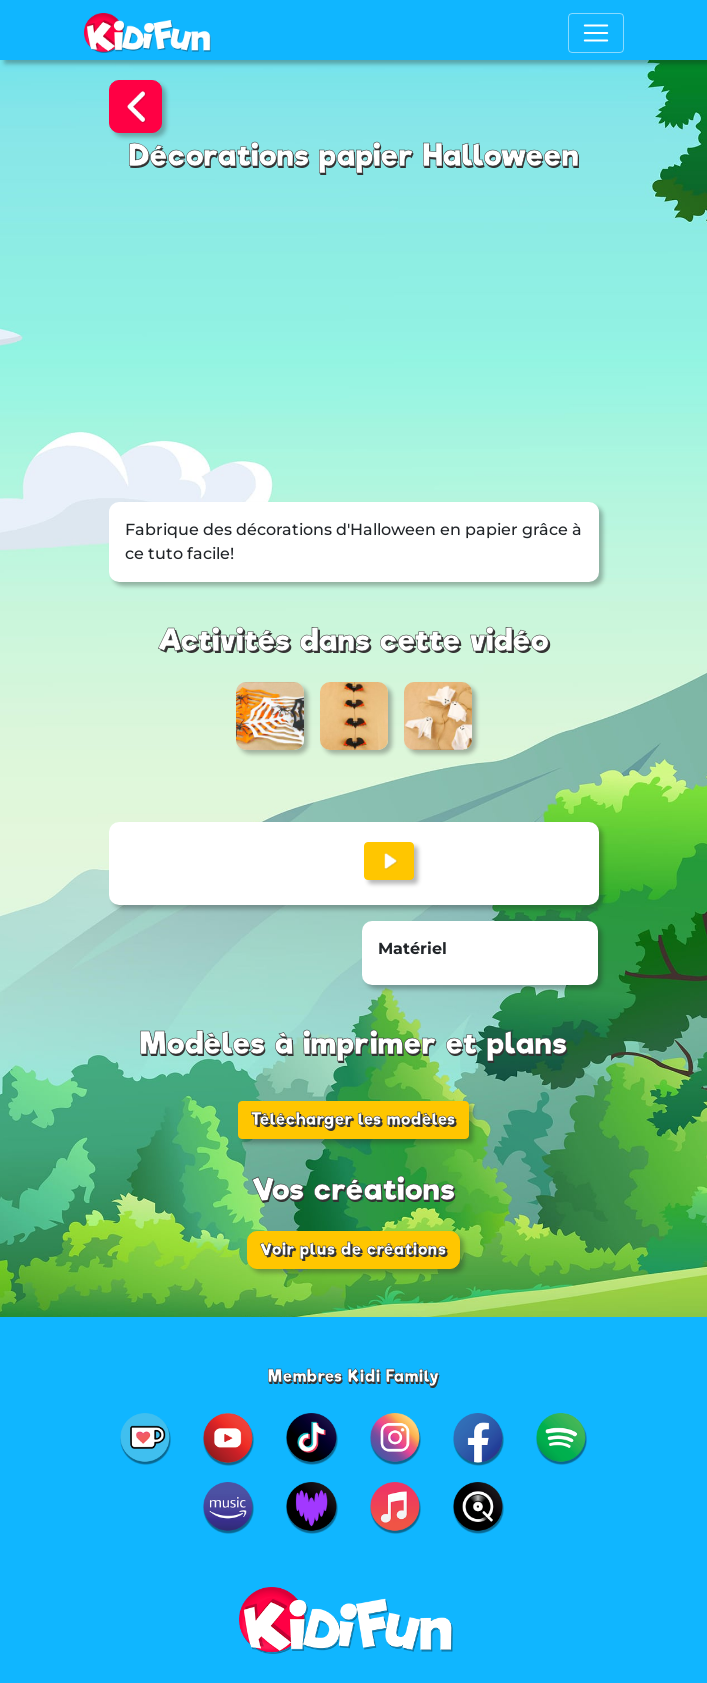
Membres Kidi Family (354, 1376)
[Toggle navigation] (596, 33)
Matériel (412, 948)
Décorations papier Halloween (354, 155)
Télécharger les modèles (353, 1119)
